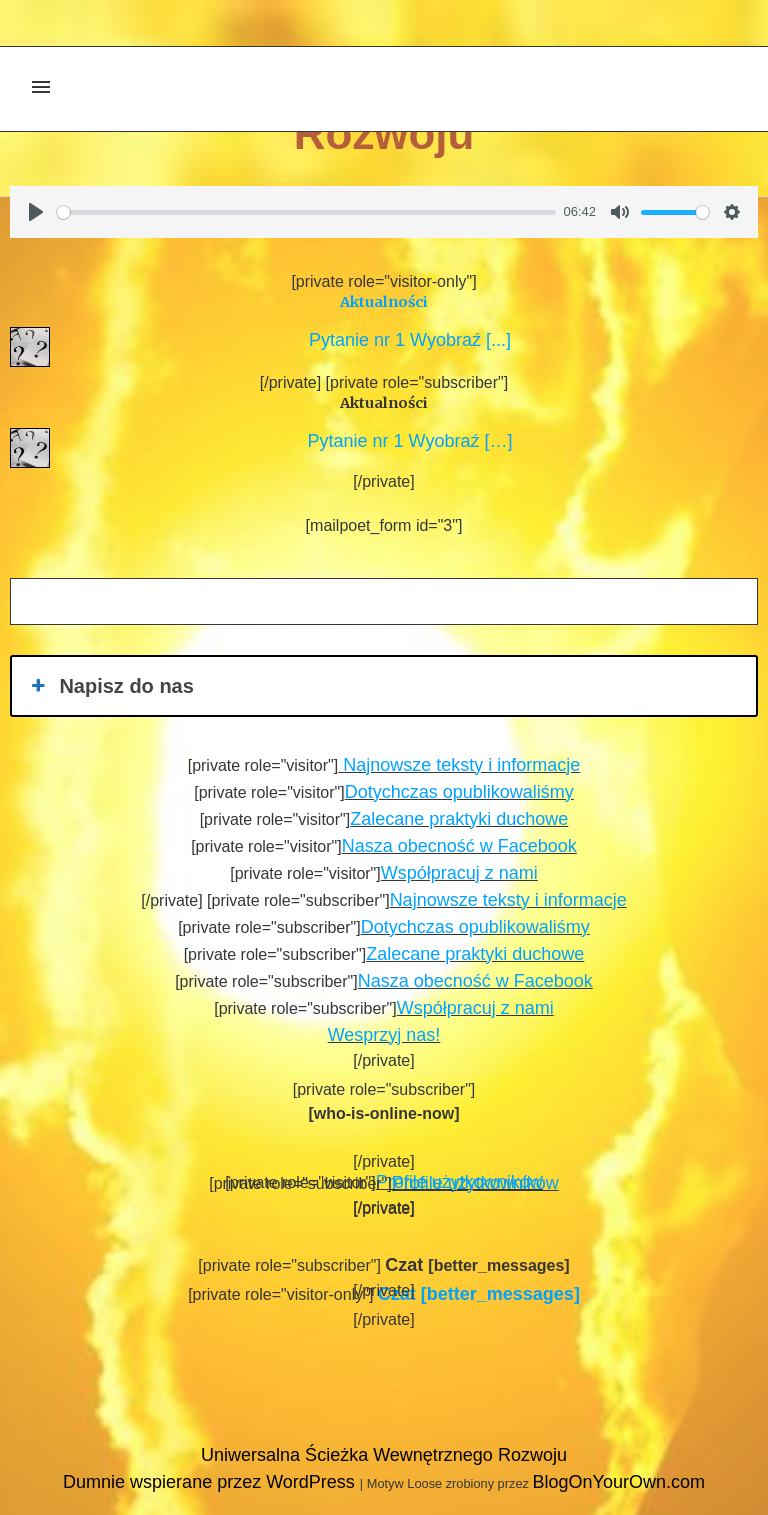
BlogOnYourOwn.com (618, 1482)
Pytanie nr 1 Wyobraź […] (405, 441)
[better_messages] (479, 1294)
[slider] (306, 212)
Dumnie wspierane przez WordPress (211, 1482)
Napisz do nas (110, 686)
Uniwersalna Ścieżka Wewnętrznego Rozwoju (384, 1455)
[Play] (36, 212)
